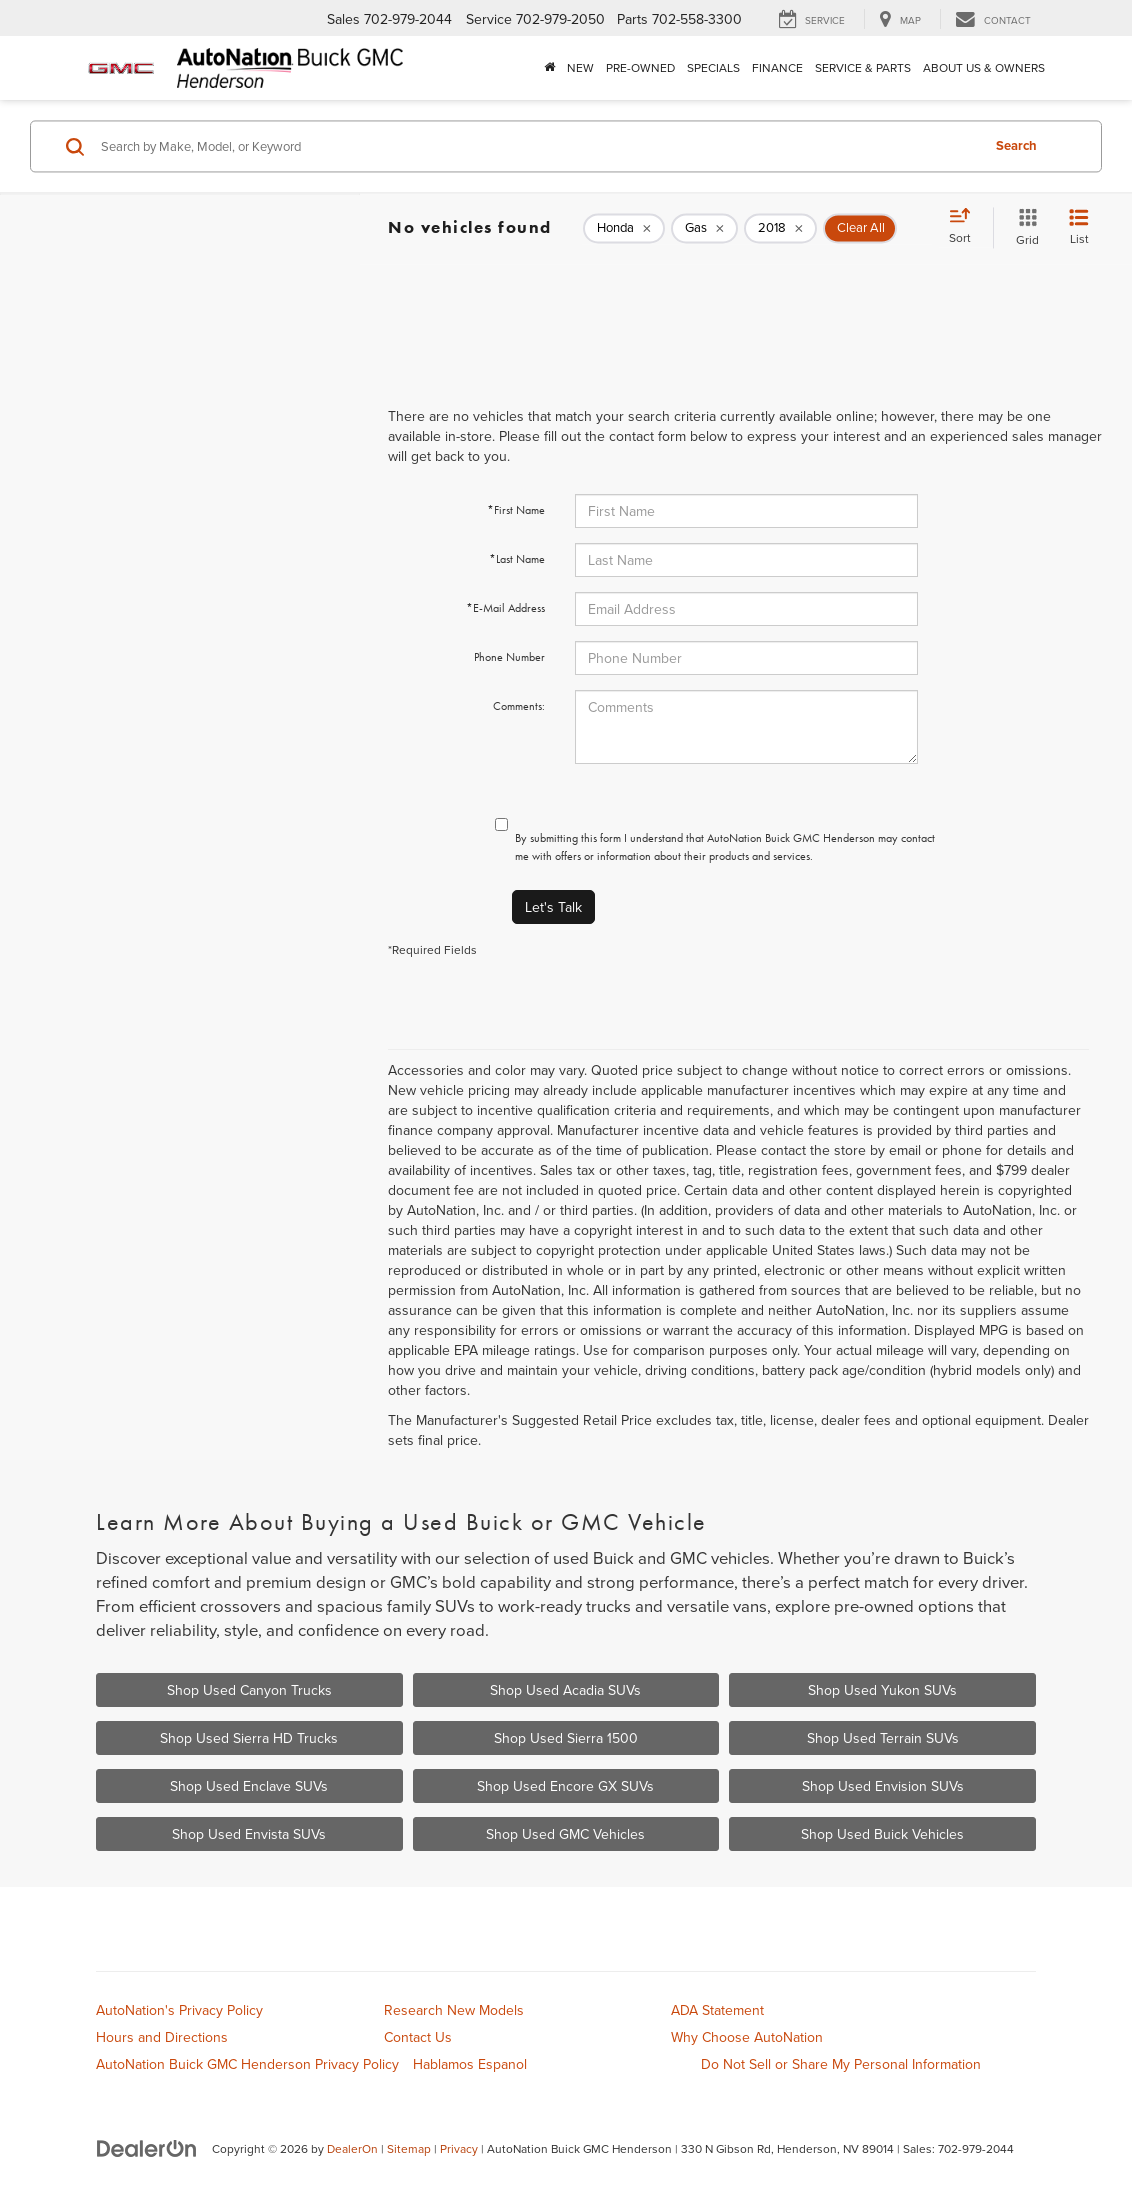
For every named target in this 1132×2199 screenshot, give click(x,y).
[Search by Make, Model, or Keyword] (537, 146)
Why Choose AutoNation (747, 2037)
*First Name (516, 510)
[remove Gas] (704, 228)
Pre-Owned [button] (640, 67)
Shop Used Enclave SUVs (249, 1786)
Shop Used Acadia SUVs (565, 1690)
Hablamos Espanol (470, 2064)
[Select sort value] (966, 227)
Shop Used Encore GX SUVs (565, 1786)
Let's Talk (553, 907)
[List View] (1079, 227)
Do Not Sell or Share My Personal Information (841, 2064)
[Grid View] (1023, 227)
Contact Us (418, 2037)
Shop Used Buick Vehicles (882, 1834)
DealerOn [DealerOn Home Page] (352, 2148)
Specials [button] (713, 67)
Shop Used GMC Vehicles (565, 1834)
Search (1016, 145)
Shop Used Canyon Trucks (249, 1690)
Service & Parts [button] (863, 67)
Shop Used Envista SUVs (249, 1834)
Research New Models (454, 2010)
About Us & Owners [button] (984, 67)
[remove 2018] (780, 228)
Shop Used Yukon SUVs (882, 1690)
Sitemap (409, 2148)
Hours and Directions (162, 2037)
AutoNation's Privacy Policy (179, 2010)
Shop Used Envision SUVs (883, 1786)
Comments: (519, 706)
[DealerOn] (147, 2148)
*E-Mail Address (505, 608)
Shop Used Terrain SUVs (883, 1738)
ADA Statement (717, 2010)
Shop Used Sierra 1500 (566, 1738)
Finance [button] (777, 67)
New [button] (580, 67)
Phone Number (509, 657)
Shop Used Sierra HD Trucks (249, 1738)
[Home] (549, 68)
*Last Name (517, 559)
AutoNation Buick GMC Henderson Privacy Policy (247, 2064)
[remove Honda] (624, 228)
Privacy (459, 2148)
